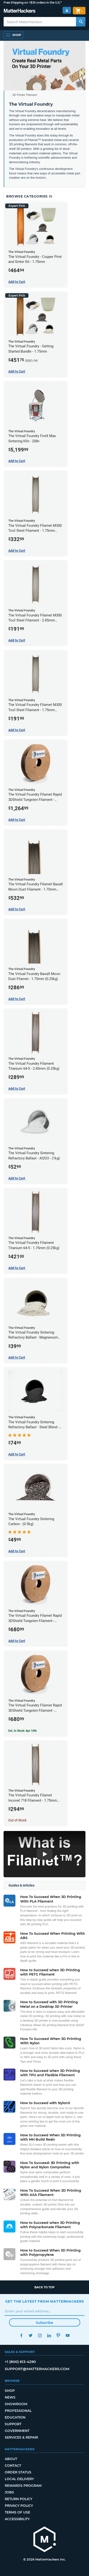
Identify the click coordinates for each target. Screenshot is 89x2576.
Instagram (40, 2335)
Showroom (16, 2404)
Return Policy (18, 2499)
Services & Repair (21, 2437)
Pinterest (58, 2335)
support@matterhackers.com (37, 2369)
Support (13, 2424)
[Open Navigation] (13, 35)
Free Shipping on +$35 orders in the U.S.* (33, 2)
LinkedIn (49, 2335)
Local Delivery (19, 2479)
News (10, 2397)
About (11, 2459)
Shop (10, 2390)
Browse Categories (29, 196)
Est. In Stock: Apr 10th (22, 1730)
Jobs (9, 2492)
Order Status (18, 2472)
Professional (18, 2411)
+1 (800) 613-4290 (20, 2361)
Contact (13, 2465)
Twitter (31, 2335)
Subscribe (44, 2322)
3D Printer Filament (24, 95)
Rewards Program (23, 2485)
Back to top (44, 2287)
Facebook (21, 2335)
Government (17, 2431)
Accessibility (17, 2519)
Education (15, 2417)
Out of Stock (17, 1820)
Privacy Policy (19, 2505)
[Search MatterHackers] (80, 21)
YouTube (68, 2335)
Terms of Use (17, 2512)
